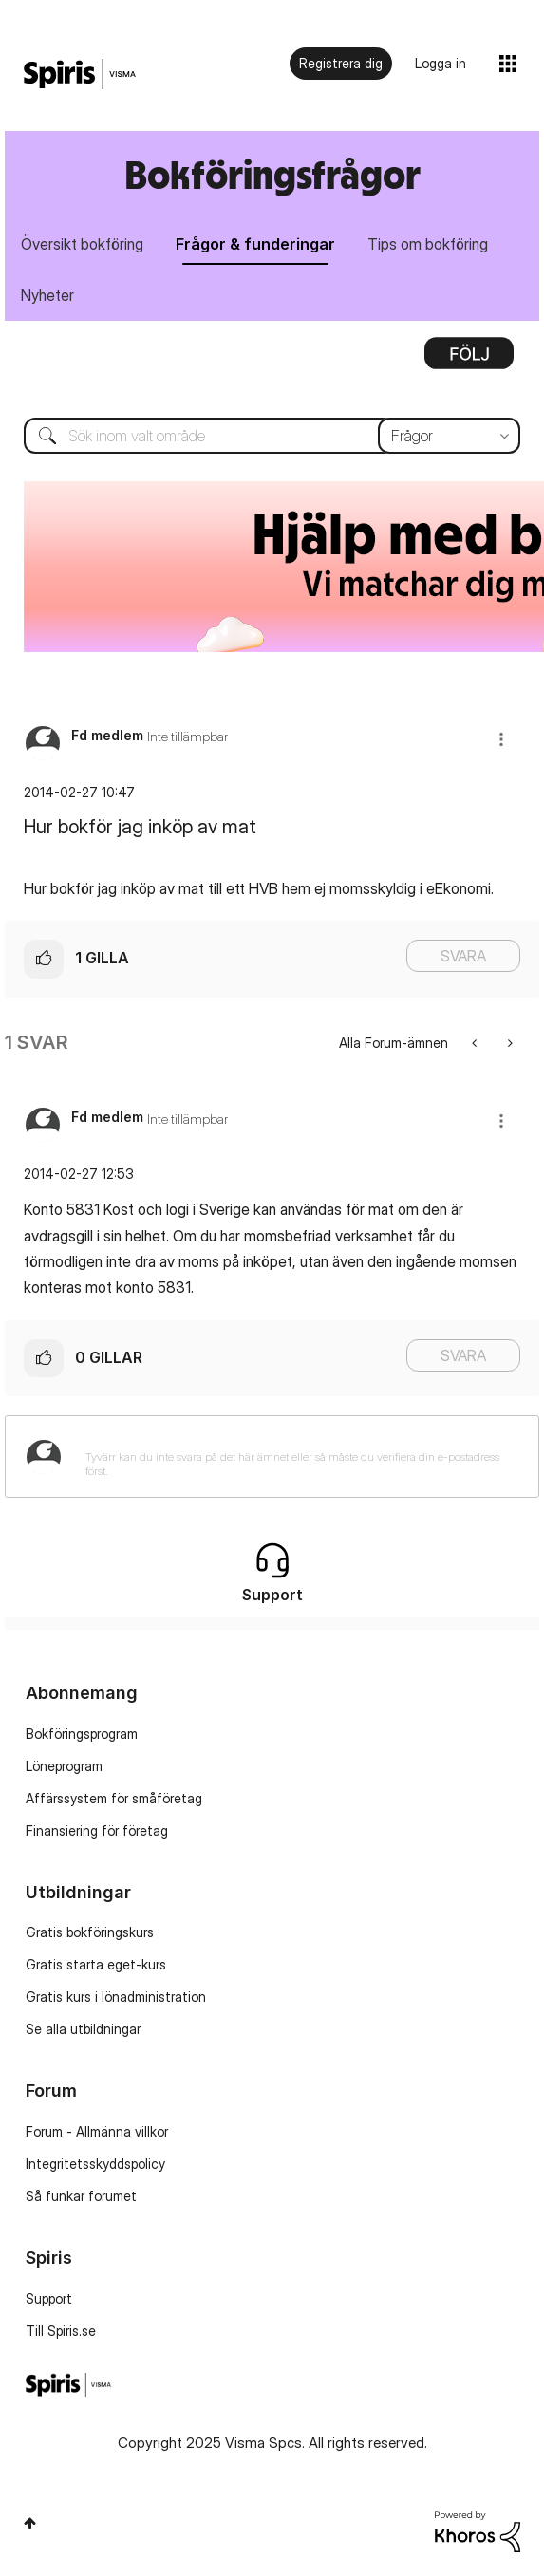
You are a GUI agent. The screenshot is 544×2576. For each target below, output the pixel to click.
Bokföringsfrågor (272, 174)
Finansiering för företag (97, 1830)
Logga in (440, 63)
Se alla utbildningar (83, 2029)
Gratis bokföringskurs (90, 1932)
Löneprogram (64, 1766)
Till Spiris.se (61, 2331)
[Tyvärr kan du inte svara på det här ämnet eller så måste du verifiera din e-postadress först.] (296, 1456)
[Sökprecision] (449, 436)
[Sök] (272, 436)
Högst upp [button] (30, 2522)
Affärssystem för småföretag (114, 1798)
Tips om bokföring (427, 243)
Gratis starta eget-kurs (96, 1964)
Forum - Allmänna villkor (97, 2131)
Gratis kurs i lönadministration (116, 1996)
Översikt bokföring (82, 243)
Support (49, 2298)
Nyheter (47, 295)
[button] (501, 739)
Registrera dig (341, 63)
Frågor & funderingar (255, 243)
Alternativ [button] (469, 359)
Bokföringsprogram (82, 1734)
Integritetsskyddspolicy (95, 2164)
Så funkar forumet (81, 2196)
